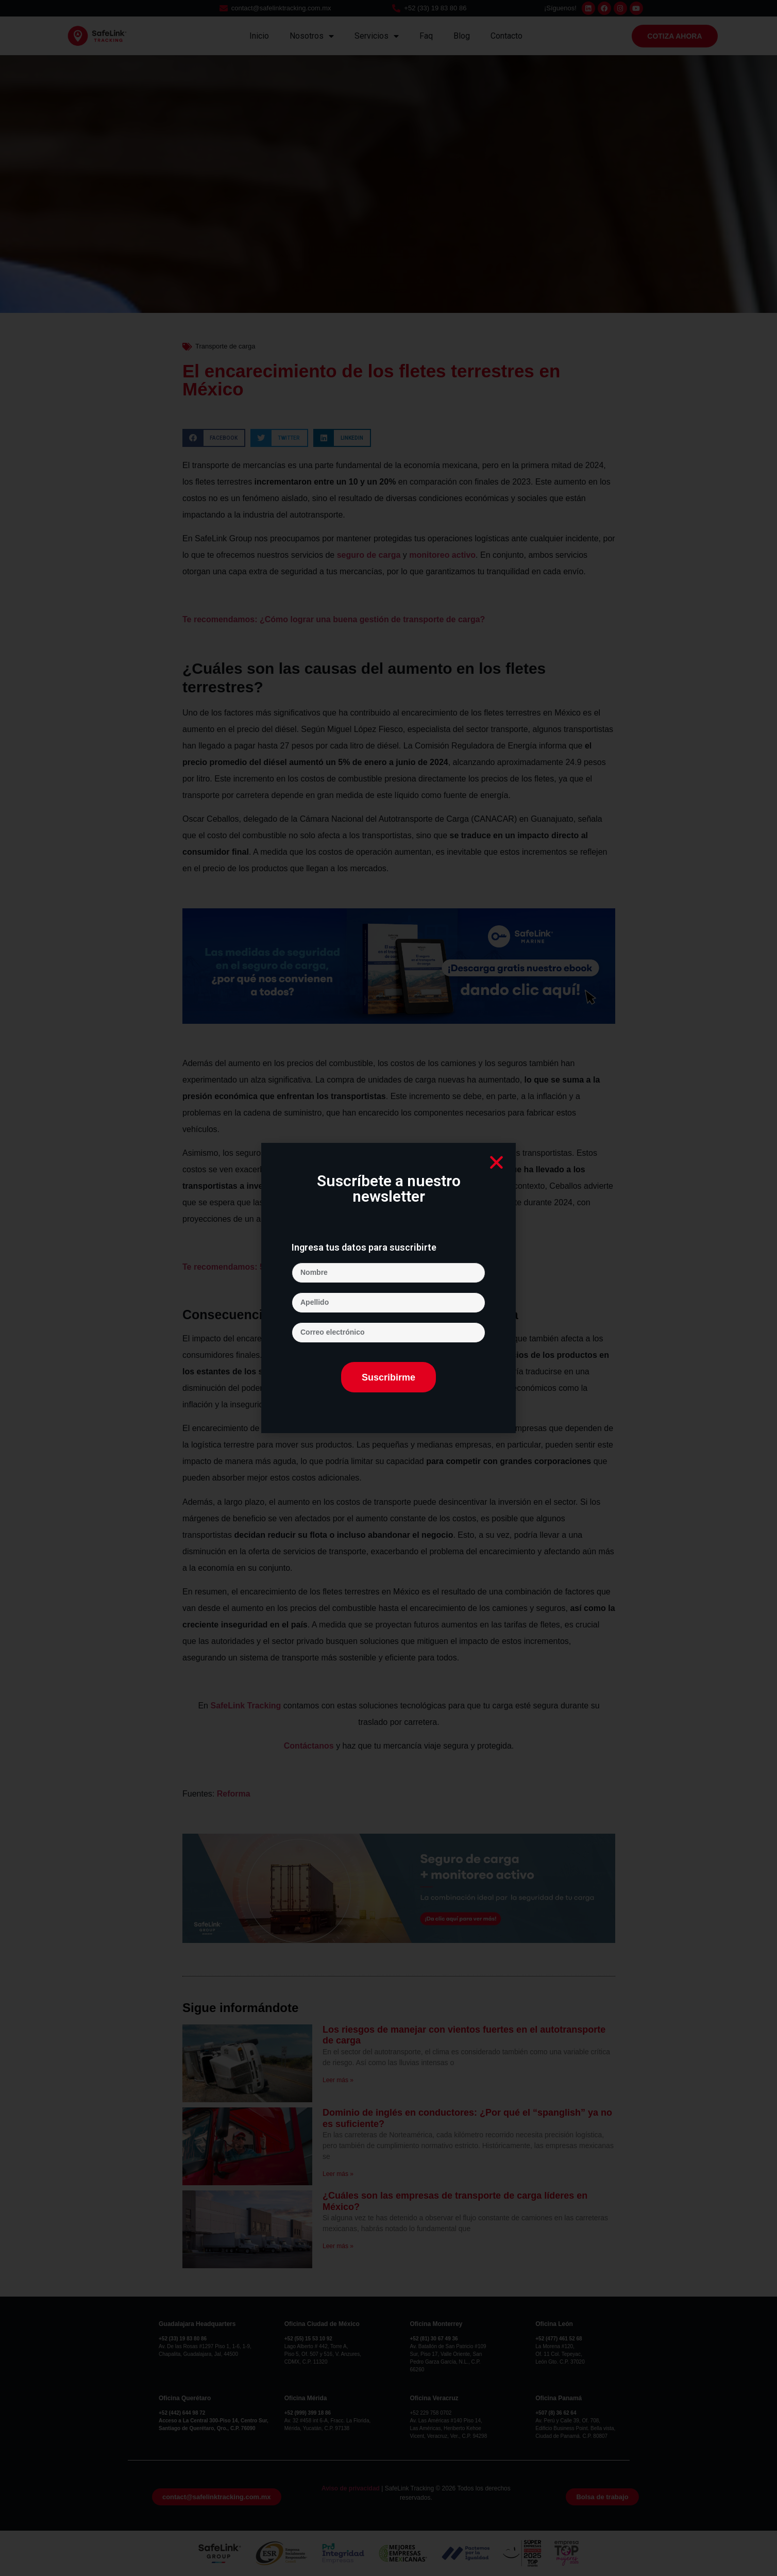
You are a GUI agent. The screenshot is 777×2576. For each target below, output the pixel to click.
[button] (496, 1162)
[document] (388, 1288)
